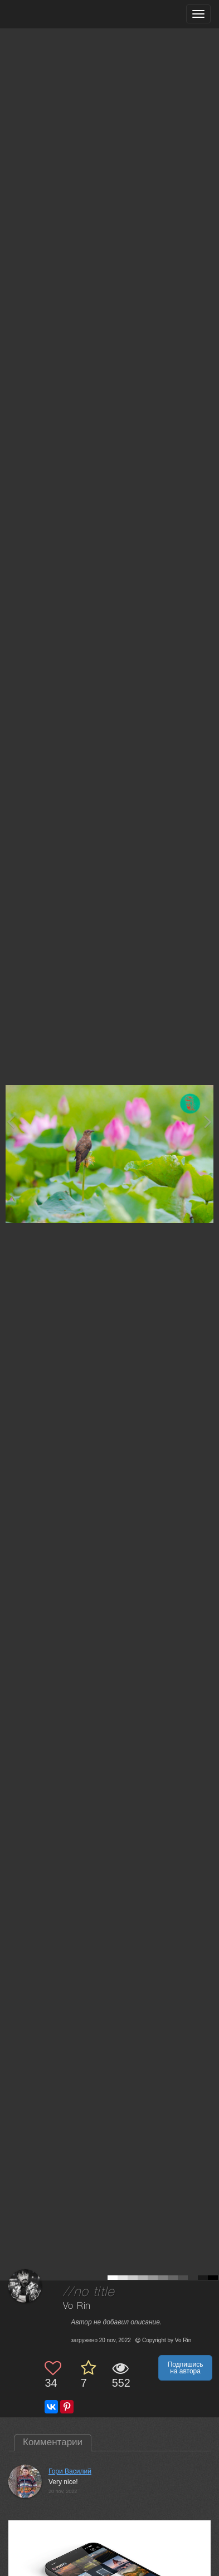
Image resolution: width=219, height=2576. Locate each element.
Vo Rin (77, 2306)
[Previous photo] (10, 1121)
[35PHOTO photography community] (52, 14)
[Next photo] (208, 1121)
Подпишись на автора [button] (185, 2368)
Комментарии (52, 2442)
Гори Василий (69, 2471)
